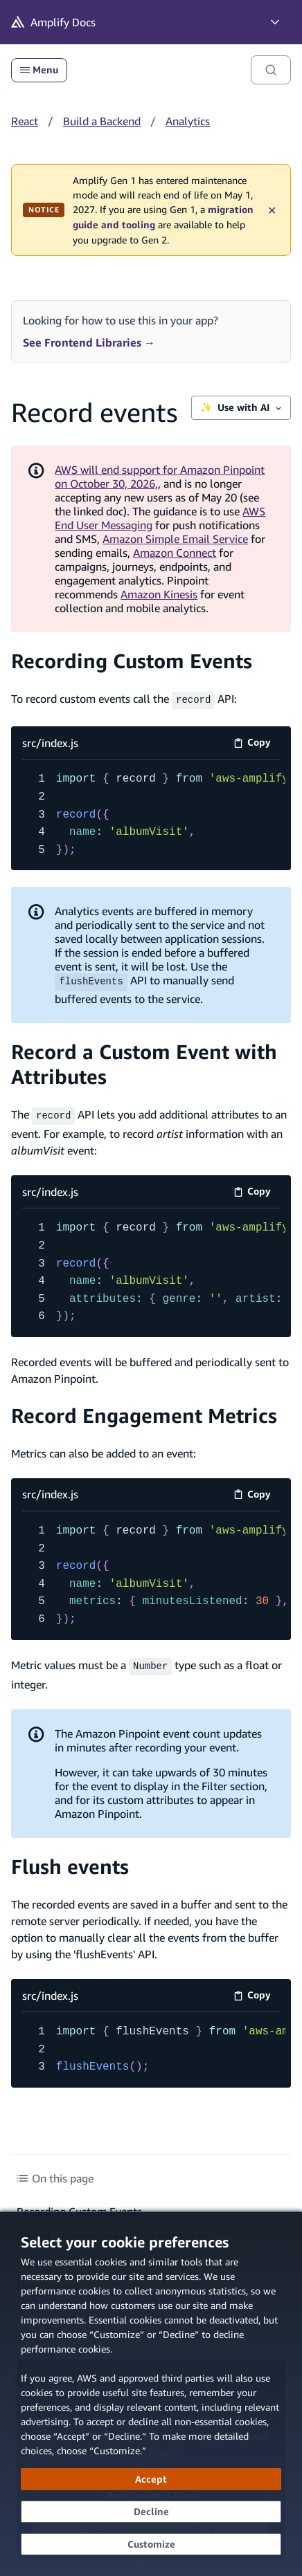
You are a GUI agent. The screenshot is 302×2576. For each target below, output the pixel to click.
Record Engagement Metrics (144, 1413)
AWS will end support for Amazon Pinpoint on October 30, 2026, (160, 476)
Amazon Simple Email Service (175, 539)
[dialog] (151, 2393)
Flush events (70, 1862)
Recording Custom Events (131, 661)
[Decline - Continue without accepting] (151, 2512)
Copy (256, 743)
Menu (39, 70)
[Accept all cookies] (151, 2479)
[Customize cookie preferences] (151, 2544)
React (24, 121)
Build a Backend (102, 121)
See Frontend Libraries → (89, 342)
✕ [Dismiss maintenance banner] (271, 210)
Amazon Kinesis (159, 594)
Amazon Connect (174, 553)
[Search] (271, 69)
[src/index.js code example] (151, 813)
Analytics (188, 121)
